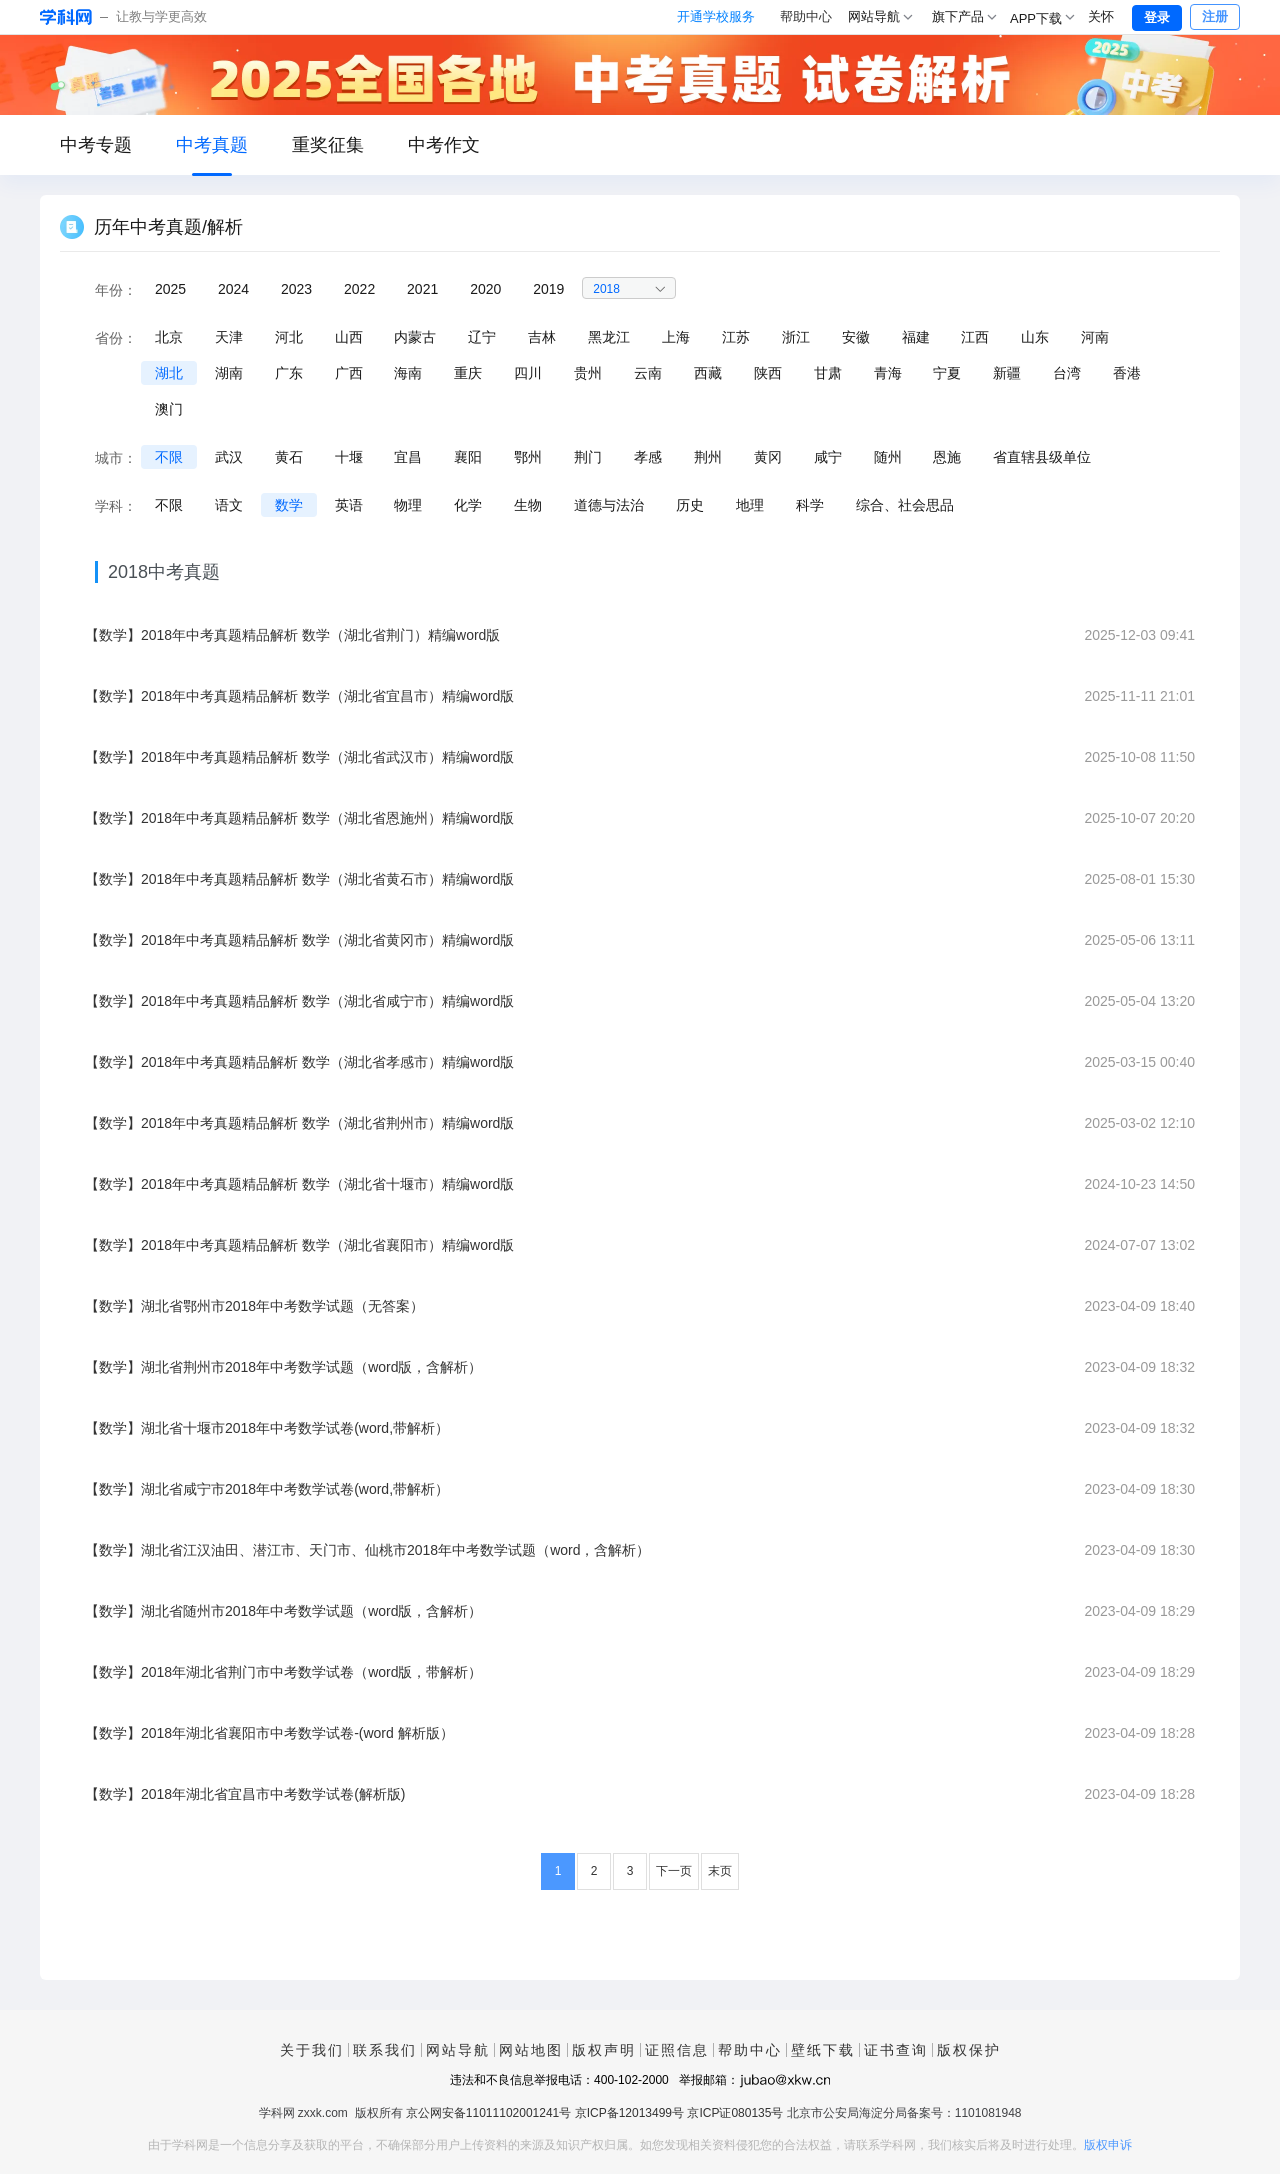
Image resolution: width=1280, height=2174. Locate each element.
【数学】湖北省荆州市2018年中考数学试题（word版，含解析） (284, 1367)
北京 (169, 337)
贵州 (588, 373)
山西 (349, 337)
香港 (1127, 373)
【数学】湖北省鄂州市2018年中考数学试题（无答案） (254, 1306)
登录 (1157, 17)
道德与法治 (609, 505)
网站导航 (458, 2050)
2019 (548, 289)
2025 (170, 289)
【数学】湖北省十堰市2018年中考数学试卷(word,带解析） (267, 1428)
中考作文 (444, 145)
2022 (359, 289)
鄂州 (528, 457)
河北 (289, 337)
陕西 (768, 373)
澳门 (169, 409)
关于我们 (312, 2050)
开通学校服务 (716, 16)
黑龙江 (609, 337)
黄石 (289, 457)
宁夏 (947, 373)
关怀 (1101, 16)
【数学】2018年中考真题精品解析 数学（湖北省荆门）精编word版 (292, 635)
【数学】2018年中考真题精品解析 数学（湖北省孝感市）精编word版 (299, 1062)
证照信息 (677, 2050)
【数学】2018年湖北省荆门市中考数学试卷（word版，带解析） (284, 1672)
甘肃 (828, 373)
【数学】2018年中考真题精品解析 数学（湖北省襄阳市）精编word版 (299, 1245)
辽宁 (482, 337)
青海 (888, 373)
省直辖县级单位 (1042, 457)
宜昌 (408, 457)
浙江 (796, 337)
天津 (229, 337)
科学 (810, 505)
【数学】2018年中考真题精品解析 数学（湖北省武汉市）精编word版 (299, 757)
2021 (422, 289)
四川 (528, 373)
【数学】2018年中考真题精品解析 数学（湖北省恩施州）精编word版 (299, 818)
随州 (888, 457)
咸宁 (828, 457)
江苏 (736, 337)
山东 (1035, 337)
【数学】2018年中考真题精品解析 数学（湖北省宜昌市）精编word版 (299, 696)
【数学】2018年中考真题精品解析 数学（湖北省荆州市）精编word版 (299, 1123)
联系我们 (385, 2050)
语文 (229, 505)
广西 (349, 373)
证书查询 (896, 2050)
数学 (289, 505)
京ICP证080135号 (735, 2113)
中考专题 (96, 145)
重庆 (468, 373)
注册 (1215, 16)
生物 (528, 505)
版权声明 (604, 2050)
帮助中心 (806, 16)
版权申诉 (1108, 2145)
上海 (676, 337)
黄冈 (768, 457)
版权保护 (969, 2050)
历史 (690, 505)
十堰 (349, 457)
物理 (408, 505)
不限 (169, 457)
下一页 (674, 1871)
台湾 (1067, 373)
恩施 (947, 457)
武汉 (229, 457)
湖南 (229, 373)
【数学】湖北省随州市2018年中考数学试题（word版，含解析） (284, 1611)
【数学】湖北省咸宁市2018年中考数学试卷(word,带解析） (267, 1489)
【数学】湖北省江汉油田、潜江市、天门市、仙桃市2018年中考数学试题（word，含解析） (368, 1550)
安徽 (856, 337)
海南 (408, 373)
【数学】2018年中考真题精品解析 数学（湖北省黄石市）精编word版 (299, 879)
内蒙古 (415, 337)
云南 (648, 373)
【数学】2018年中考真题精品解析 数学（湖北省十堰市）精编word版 (299, 1184)
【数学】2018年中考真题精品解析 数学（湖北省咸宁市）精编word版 (299, 1001)
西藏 (708, 373)
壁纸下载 (823, 2050)
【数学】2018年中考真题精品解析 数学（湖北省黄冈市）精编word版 (299, 940)
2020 (485, 289)
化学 (468, 505)
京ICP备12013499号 (629, 2113)
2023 (296, 289)
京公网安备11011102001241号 (488, 2113)
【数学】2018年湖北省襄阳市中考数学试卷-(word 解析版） (269, 1733)
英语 (349, 505)
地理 (750, 505)
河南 (1095, 337)
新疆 (1007, 373)
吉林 (542, 337)
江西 (975, 337)
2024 (233, 289)
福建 (916, 337)
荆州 (708, 457)
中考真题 (212, 145)
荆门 (588, 457)
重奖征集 (328, 145)
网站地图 (531, 2050)
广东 (289, 373)
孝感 (648, 457)
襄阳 (468, 457)
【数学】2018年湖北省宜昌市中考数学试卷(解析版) (245, 1794)
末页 (720, 1871)
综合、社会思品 (905, 505)
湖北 (169, 373)
